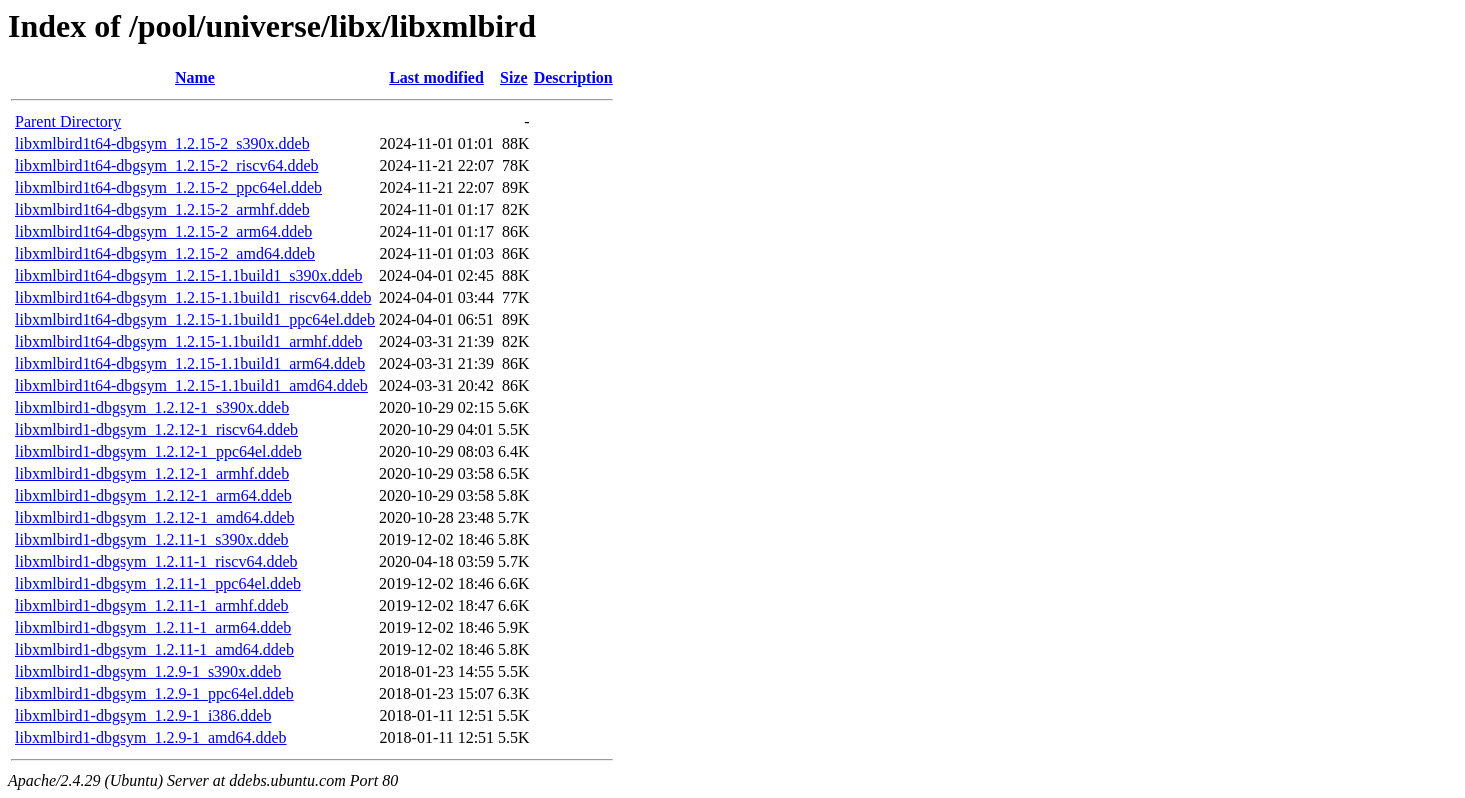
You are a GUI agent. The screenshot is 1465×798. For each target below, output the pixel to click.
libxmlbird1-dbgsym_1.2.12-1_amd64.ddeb (155, 517)
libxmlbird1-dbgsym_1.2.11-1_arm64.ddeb (153, 627)
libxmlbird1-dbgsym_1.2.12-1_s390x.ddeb (152, 407)
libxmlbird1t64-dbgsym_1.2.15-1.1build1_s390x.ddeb (189, 275)
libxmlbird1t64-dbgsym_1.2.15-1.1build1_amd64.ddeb (191, 385)
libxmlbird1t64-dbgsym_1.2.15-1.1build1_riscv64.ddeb (193, 297)
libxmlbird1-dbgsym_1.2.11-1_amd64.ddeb (154, 649)
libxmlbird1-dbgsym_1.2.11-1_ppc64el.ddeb (158, 583)
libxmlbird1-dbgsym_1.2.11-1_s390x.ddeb (152, 539)
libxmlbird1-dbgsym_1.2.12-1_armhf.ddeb (152, 473)
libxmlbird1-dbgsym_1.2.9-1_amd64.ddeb (151, 737)
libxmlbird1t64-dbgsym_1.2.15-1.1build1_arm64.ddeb (190, 363)
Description (573, 77)
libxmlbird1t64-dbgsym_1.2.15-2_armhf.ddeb (162, 209)
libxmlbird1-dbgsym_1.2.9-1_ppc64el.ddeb (154, 693)
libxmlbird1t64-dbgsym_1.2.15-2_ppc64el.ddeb (168, 187)
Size (514, 77)
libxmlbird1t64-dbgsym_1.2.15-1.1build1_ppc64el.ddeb (195, 319)
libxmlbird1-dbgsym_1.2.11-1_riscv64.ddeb (156, 561)
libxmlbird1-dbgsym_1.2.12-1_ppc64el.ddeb (158, 451)
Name (195, 77)
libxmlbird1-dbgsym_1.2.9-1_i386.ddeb (143, 715)
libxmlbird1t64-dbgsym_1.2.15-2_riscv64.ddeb (167, 165)
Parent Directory (68, 121)
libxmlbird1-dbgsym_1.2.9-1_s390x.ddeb (148, 671)
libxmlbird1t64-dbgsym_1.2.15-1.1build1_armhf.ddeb (189, 341)
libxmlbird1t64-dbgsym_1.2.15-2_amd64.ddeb (165, 253)
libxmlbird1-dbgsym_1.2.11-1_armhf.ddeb (152, 605)
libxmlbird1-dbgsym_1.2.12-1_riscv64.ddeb (156, 429)
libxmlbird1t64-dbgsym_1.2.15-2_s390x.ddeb (162, 143)
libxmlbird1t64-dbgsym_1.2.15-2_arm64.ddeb (163, 231)
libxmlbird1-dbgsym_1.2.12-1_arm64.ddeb (153, 495)
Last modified (436, 77)
